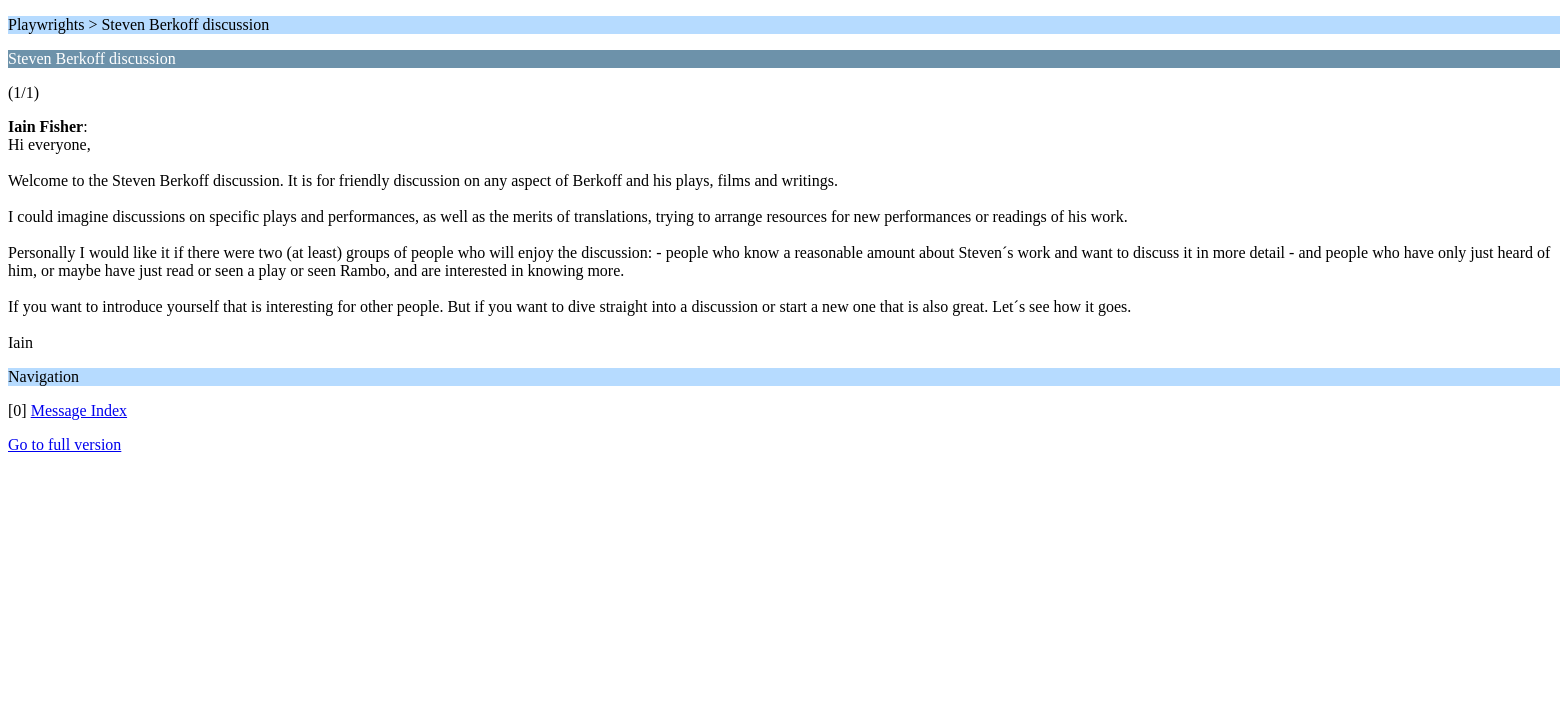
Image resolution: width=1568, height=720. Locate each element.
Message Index (79, 410)
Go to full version (64, 444)
